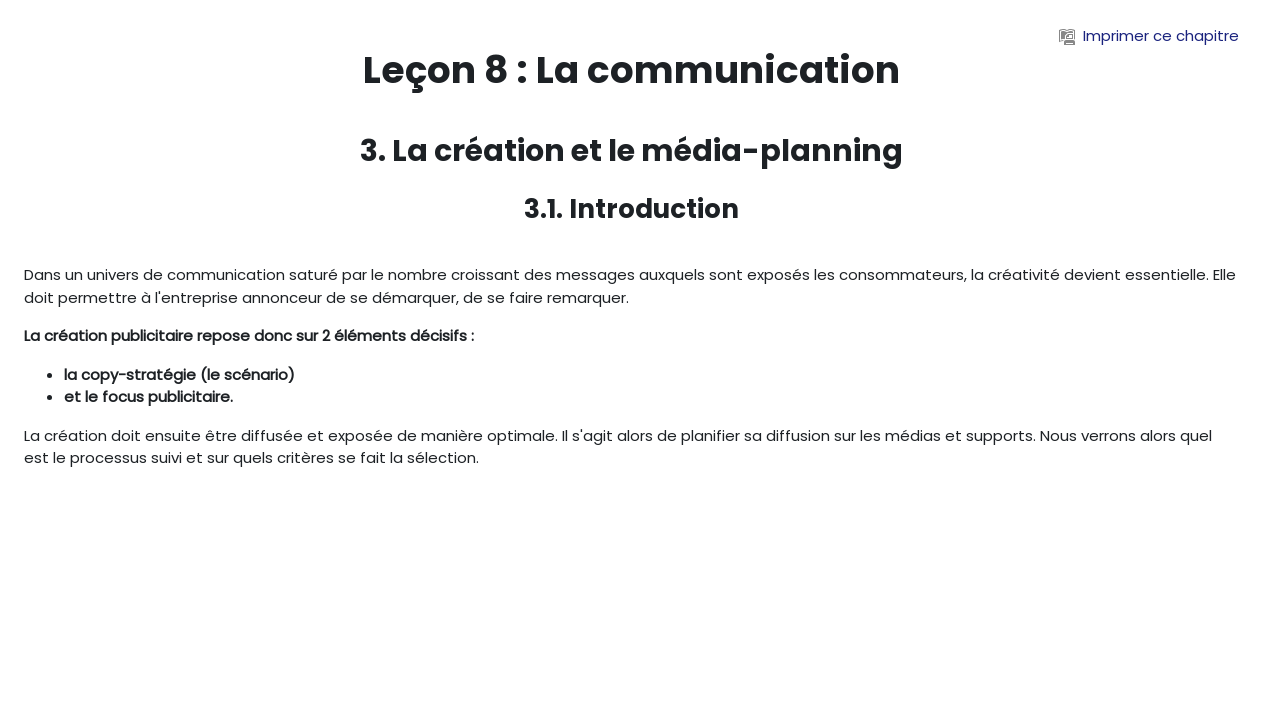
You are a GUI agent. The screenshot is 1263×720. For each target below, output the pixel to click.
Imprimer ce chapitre (1149, 35)
